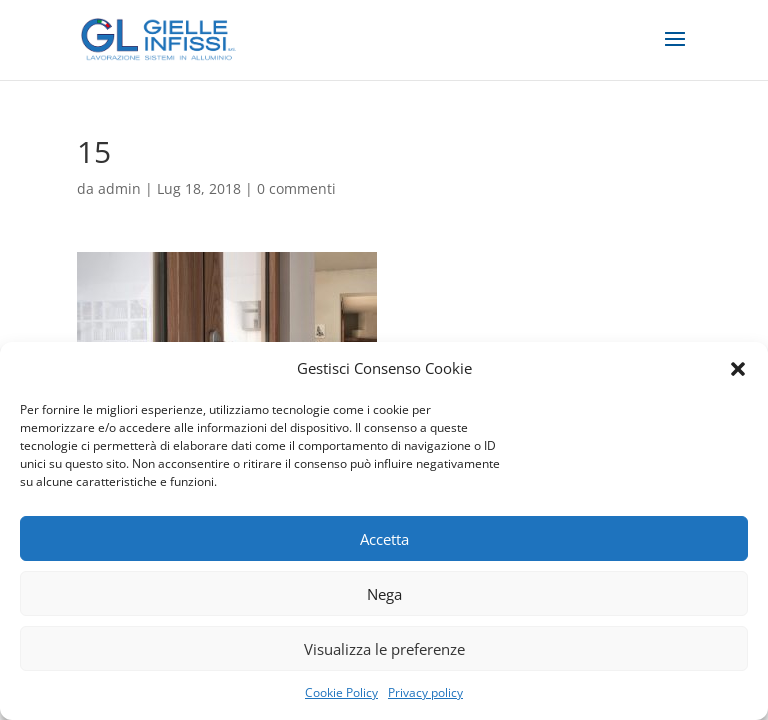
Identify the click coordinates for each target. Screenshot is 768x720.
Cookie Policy (341, 692)
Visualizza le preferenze (384, 649)
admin (119, 188)
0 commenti (296, 188)
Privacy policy (425, 692)
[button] (738, 369)
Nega (384, 594)
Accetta (384, 539)
